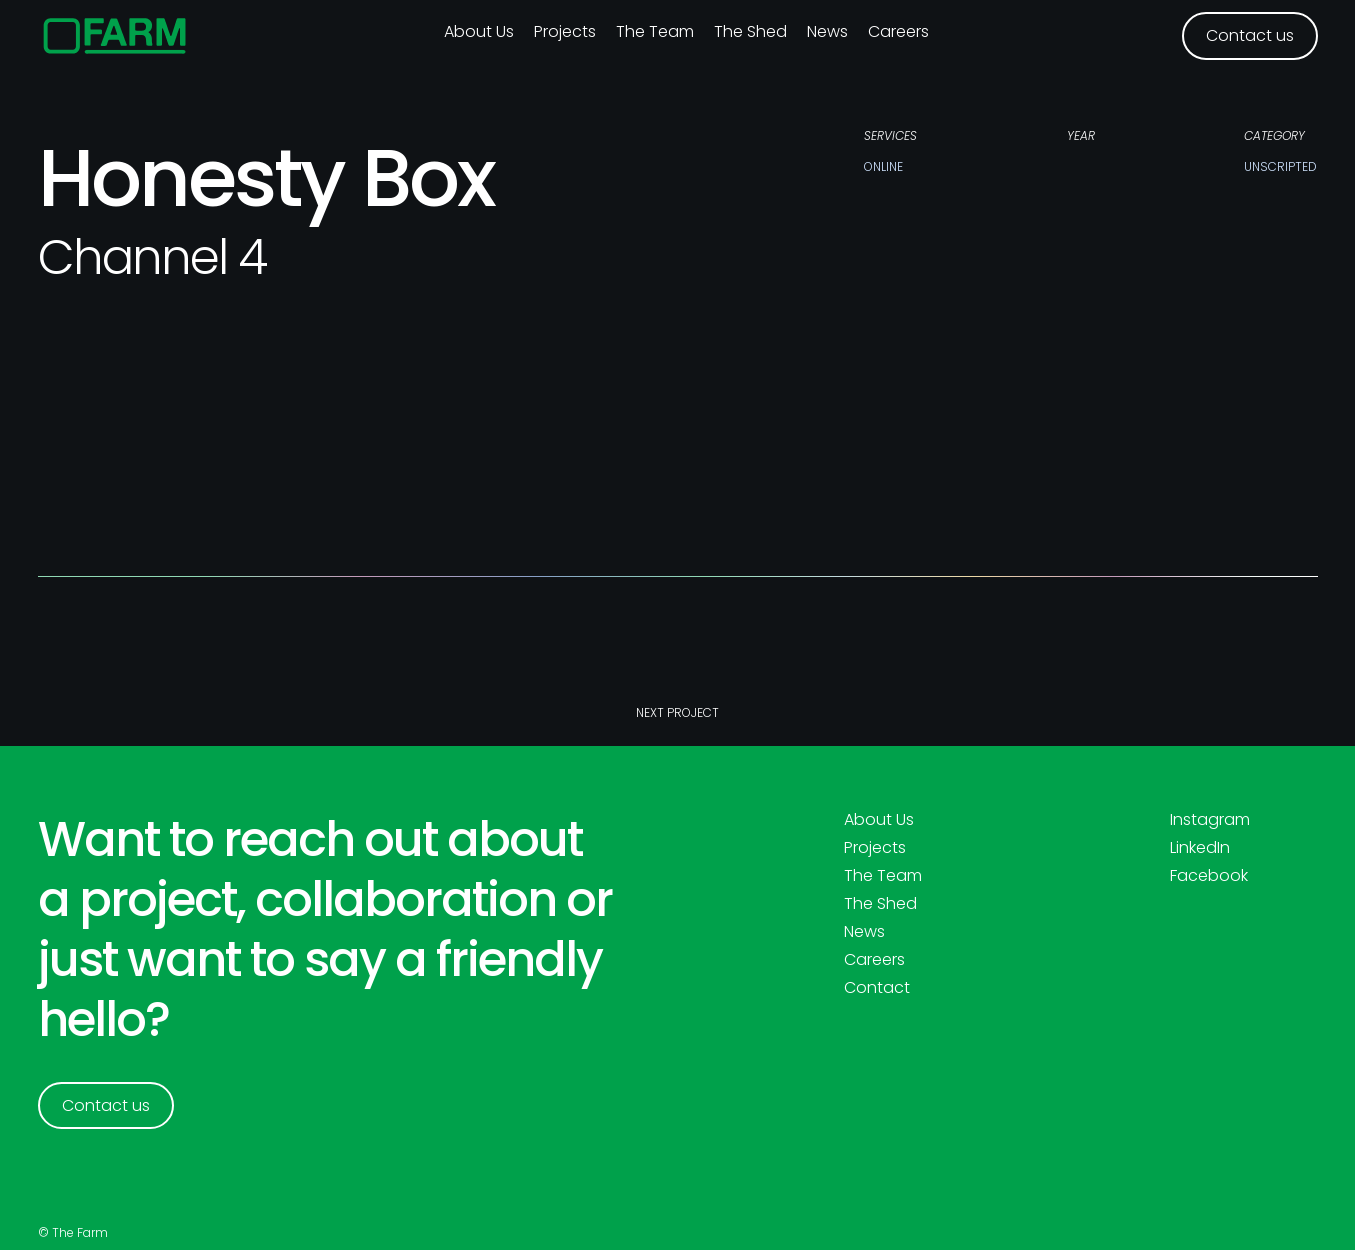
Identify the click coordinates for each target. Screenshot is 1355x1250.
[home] (115, 36)
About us (479, 31)
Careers (898, 31)
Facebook (1209, 876)
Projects (565, 31)
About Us (879, 820)
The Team (655, 31)
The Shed (750, 31)
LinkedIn (1200, 848)
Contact (877, 988)
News (827, 31)
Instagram (1210, 820)
